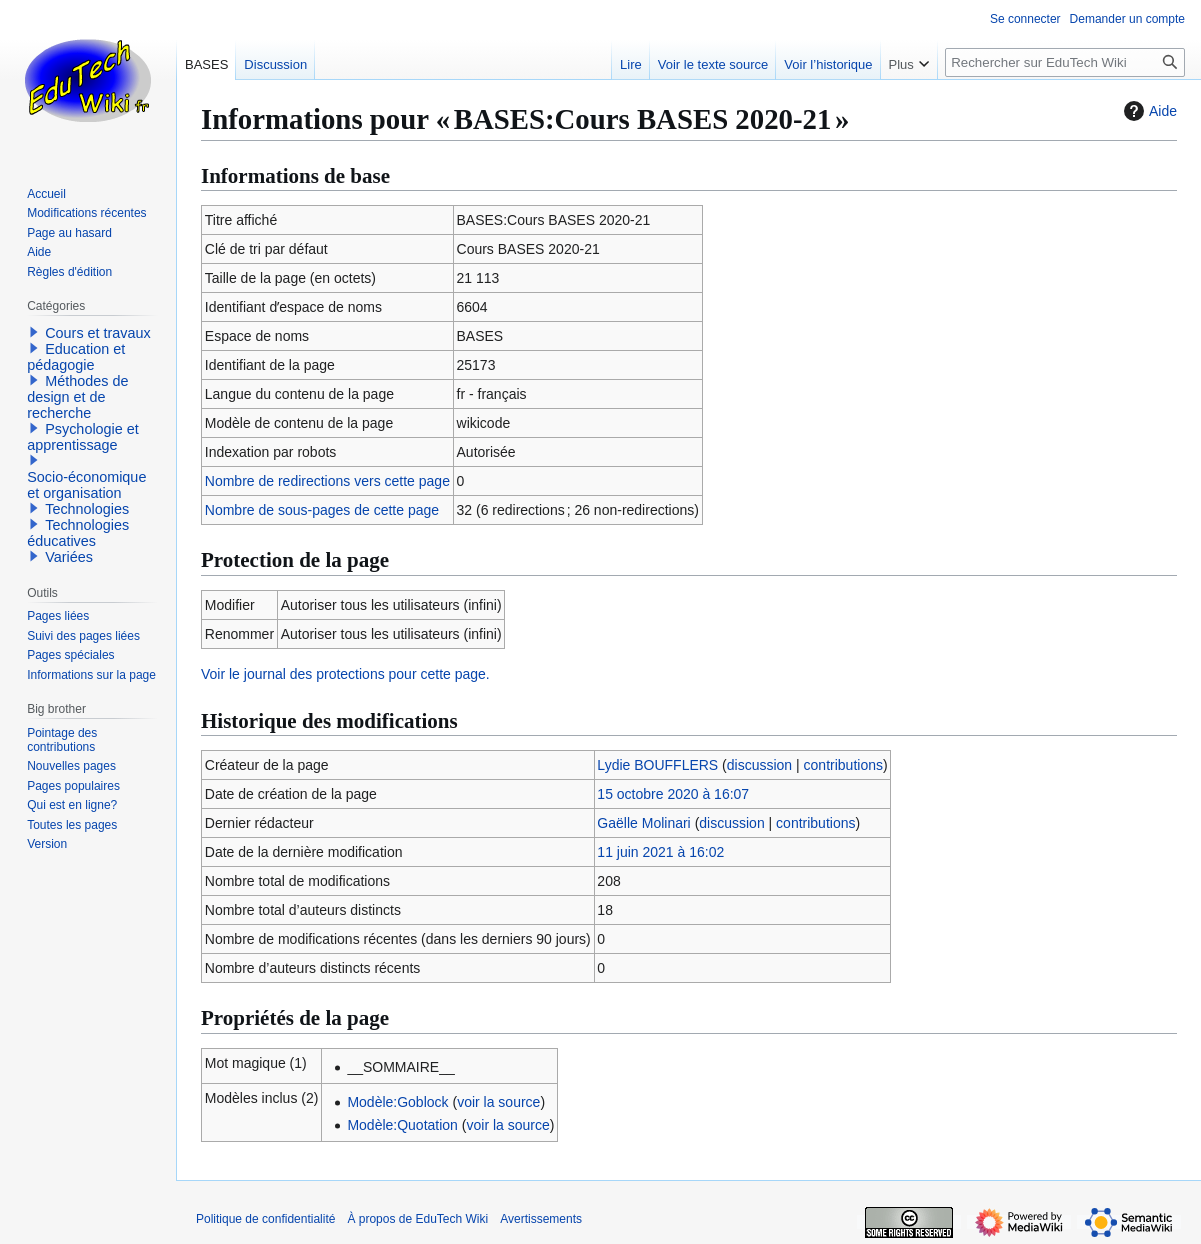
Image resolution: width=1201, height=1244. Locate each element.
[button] (34, 332)
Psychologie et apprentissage (83, 437)
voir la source (498, 1102)
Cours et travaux (98, 333)
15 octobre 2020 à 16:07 (673, 794)
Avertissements (541, 1219)
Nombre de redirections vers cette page (327, 481)
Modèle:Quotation (402, 1125)
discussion (759, 765)
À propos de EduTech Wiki (417, 1219)
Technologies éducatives (78, 533)
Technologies (87, 509)
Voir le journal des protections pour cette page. (345, 674)
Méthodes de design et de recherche (77, 397)
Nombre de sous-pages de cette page (322, 510)
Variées (69, 557)
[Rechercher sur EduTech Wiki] (1065, 62)
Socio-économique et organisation (86, 485)
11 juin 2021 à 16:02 (660, 852)
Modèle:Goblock (397, 1102)
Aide (1148, 111)
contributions (843, 765)
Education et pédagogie (76, 357)
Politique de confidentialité (265, 1219)
